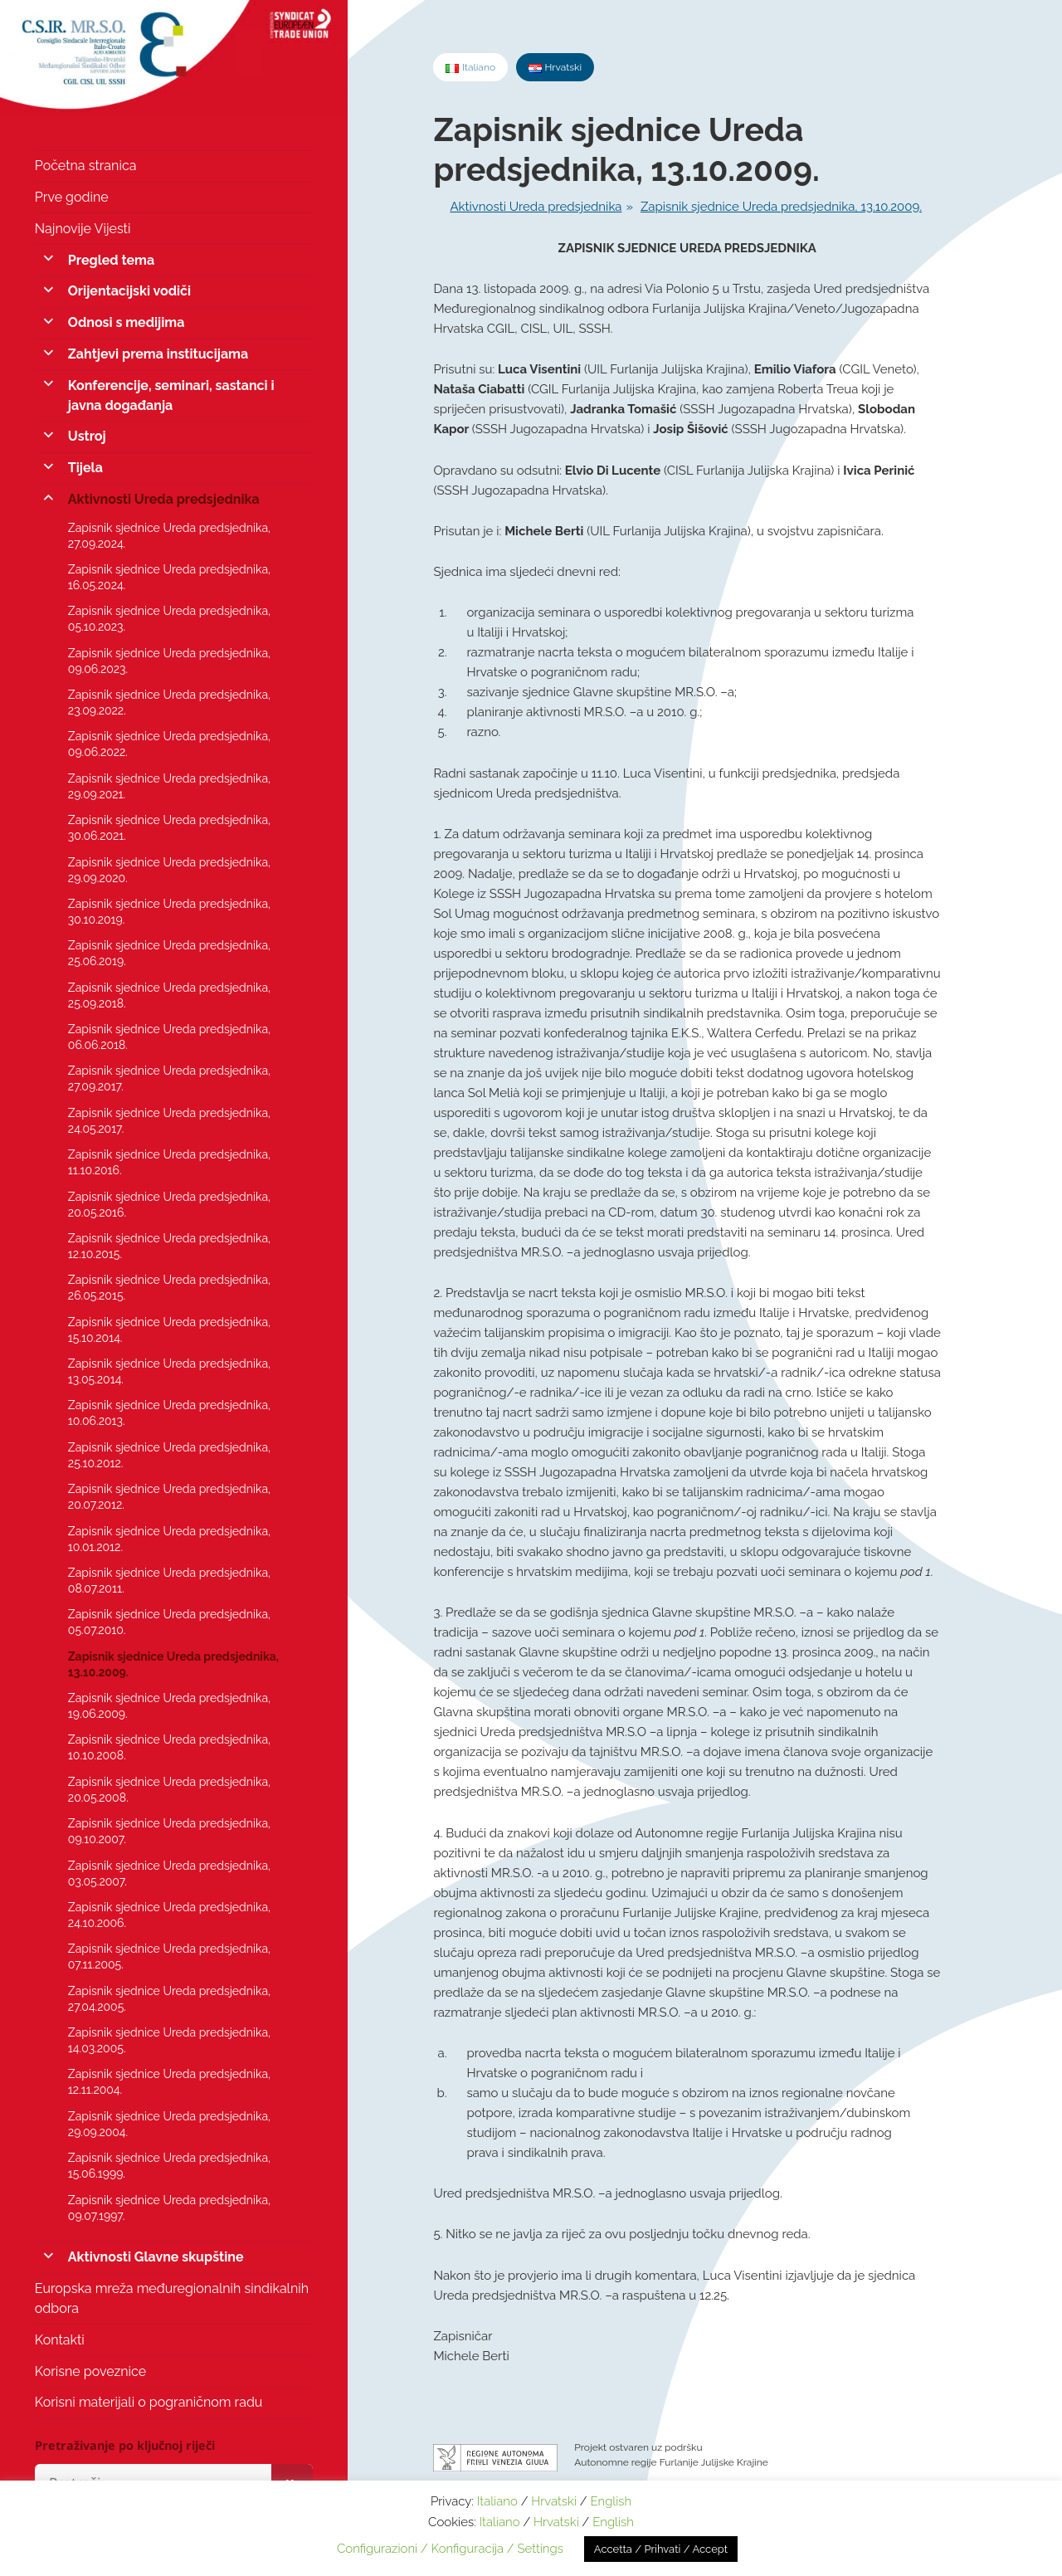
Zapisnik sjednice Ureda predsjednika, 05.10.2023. (169, 618)
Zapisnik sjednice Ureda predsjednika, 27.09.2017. (169, 1078)
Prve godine (72, 197)
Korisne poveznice (90, 2371)
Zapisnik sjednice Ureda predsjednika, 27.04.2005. (169, 1998)
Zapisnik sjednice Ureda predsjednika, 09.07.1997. (169, 2207)
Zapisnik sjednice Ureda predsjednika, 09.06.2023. (169, 661)
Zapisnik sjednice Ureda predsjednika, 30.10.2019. (169, 911)
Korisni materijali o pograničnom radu (149, 2402)
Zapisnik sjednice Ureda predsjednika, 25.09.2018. (169, 995)
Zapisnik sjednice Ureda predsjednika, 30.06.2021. (169, 827)
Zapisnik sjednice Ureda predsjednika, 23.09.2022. (169, 702)
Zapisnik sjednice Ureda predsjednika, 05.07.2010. (169, 1622)
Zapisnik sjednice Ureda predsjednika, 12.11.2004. (169, 2081)
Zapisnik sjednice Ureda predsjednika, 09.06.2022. (169, 744)
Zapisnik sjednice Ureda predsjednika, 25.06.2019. (169, 953)
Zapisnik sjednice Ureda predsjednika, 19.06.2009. (169, 1705)
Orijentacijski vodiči (129, 291)
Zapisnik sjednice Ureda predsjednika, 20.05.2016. (169, 1204)
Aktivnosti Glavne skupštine (156, 2257)
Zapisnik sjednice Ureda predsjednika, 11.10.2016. (169, 1162)
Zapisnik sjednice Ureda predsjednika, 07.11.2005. (169, 1956)
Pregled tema (111, 260)
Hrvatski (554, 2501)
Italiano (497, 2501)
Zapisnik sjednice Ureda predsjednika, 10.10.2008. (169, 1747)
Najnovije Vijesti (83, 229)
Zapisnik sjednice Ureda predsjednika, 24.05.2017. (169, 1120)
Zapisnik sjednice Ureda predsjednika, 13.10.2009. (173, 1664)
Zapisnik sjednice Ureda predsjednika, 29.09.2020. (169, 870)
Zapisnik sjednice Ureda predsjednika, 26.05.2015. (169, 1287)
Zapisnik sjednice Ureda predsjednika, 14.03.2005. (169, 2040)
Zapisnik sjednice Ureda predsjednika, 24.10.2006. (169, 1915)
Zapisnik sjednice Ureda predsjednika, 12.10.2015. (169, 1246)
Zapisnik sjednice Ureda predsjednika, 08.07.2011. (169, 1580)
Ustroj (87, 436)
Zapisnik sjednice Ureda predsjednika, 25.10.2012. (169, 1455)
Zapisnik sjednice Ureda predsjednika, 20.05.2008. (169, 1789)
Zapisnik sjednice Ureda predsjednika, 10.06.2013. (169, 1412)
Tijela (85, 468)
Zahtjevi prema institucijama (158, 354)
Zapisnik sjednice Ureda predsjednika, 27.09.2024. (169, 535)
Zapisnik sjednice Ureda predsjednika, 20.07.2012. (169, 1496)
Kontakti (60, 2340)
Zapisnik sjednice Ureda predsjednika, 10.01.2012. (169, 1539)
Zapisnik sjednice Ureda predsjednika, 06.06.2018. (169, 1036)
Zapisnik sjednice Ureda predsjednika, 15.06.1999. (169, 2165)
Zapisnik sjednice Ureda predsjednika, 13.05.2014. (169, 1371)
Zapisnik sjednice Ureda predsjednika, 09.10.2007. (169, 1831)
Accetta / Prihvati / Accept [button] (661, 2549)
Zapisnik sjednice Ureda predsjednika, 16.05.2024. (169, 577)
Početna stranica (86, 165)
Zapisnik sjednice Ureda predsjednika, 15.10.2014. (169, 1329)
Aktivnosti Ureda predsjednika (164, 499)
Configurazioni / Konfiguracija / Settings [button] (450, 2548)
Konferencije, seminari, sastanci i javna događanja (171, 395)
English (610, 2501)
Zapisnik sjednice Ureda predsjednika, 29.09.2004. (169, 2124)
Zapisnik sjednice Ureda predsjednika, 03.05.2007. (169, 1873)
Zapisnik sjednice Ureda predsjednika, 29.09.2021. (169, 786)
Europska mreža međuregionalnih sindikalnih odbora (172, 2298)
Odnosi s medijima (126, 322)
